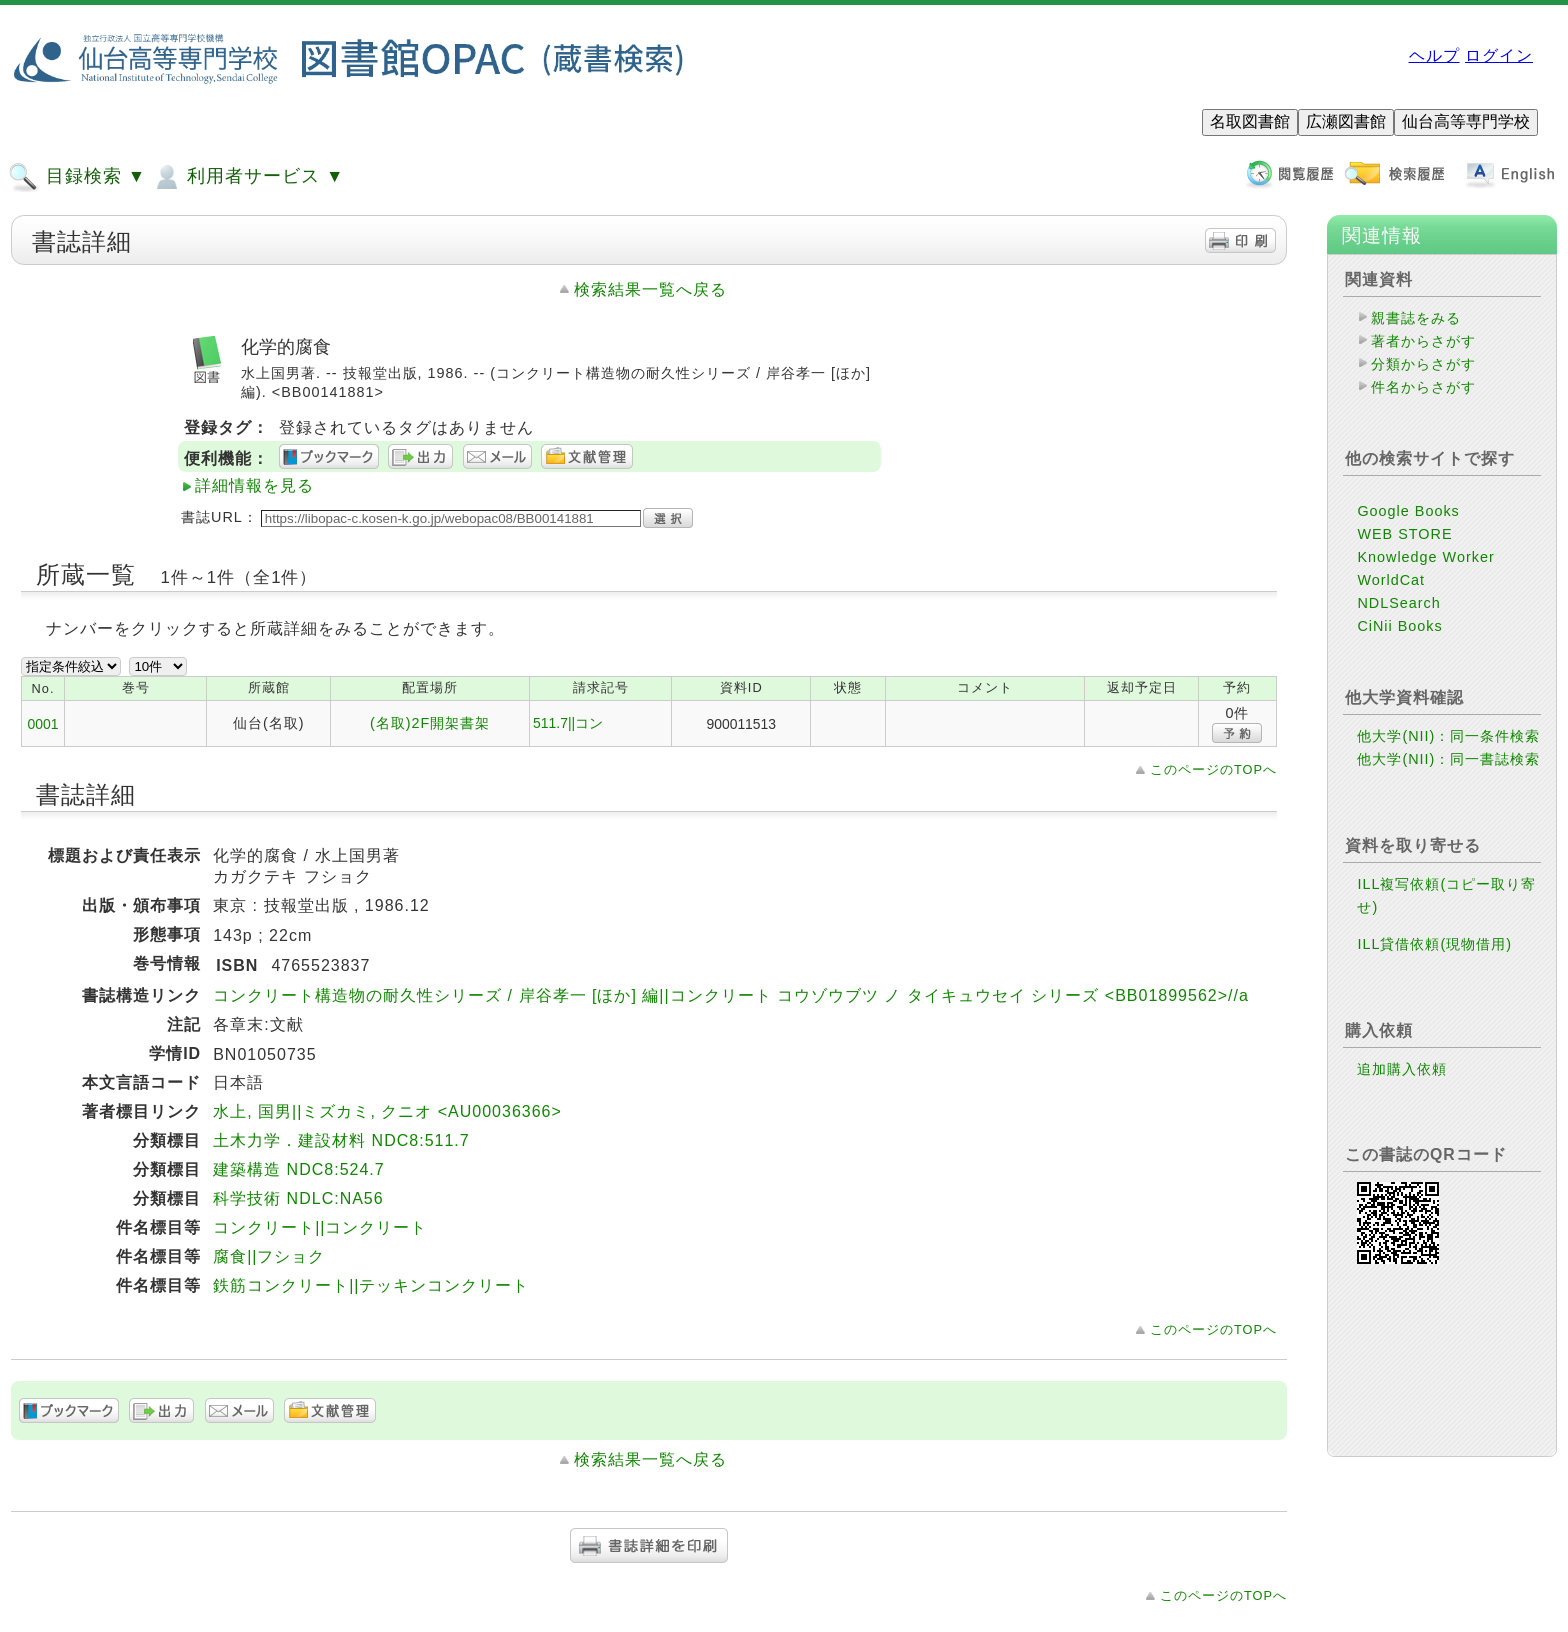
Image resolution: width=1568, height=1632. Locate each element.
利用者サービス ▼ (247, 177)
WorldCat (1391, 580)
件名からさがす (1423, 387)
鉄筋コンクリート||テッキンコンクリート (371, 1285)
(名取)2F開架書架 (430, 723)
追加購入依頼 (1402, 1069)
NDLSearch (1398, 603)
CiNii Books (1399, 626)
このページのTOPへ (1213, 769)
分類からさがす (1423, 364)
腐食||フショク (269, 1256)
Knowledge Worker (1425, 557)
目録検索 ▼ (77, 177)
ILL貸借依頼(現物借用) (1434, 944)
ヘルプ (1434, 55)
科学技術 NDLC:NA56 (298, 1198)
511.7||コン (568, 723)
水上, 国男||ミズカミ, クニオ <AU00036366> (387, 1111)
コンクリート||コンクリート (320, 1227)
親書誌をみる (1416, 318)
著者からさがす (1423, 341)
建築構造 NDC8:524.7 (299, 1169)
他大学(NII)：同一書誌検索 (1448, 759)
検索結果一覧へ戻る (650, 289)
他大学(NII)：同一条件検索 (1448, 736)
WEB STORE (1404, 534)
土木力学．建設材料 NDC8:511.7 (341, 1140)
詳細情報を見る (254, 485)
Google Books (1408, 511)
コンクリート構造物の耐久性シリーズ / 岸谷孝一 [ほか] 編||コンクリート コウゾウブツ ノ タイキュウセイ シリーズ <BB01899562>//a (731, 995)
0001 (43, 724)
